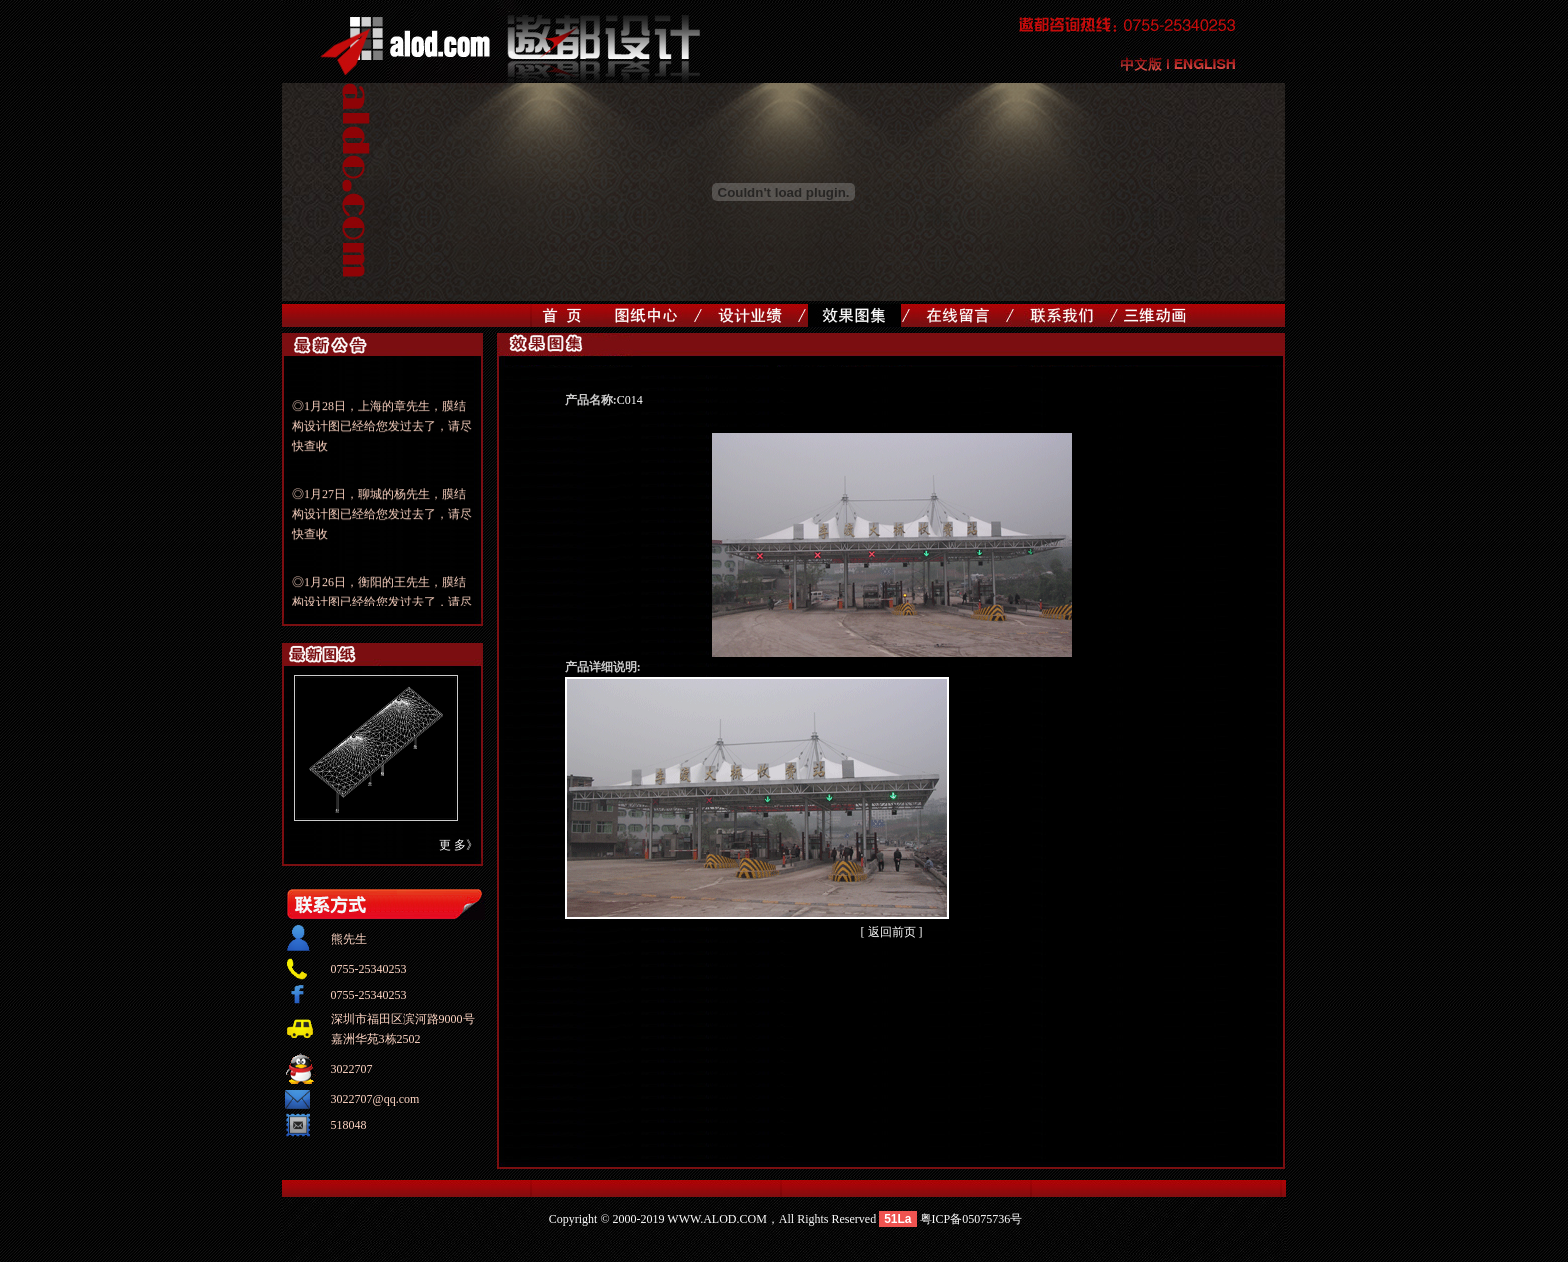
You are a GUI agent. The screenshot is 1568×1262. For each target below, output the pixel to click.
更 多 (452, 845)
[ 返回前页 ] (892, 932)
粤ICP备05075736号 (971, 1219)
